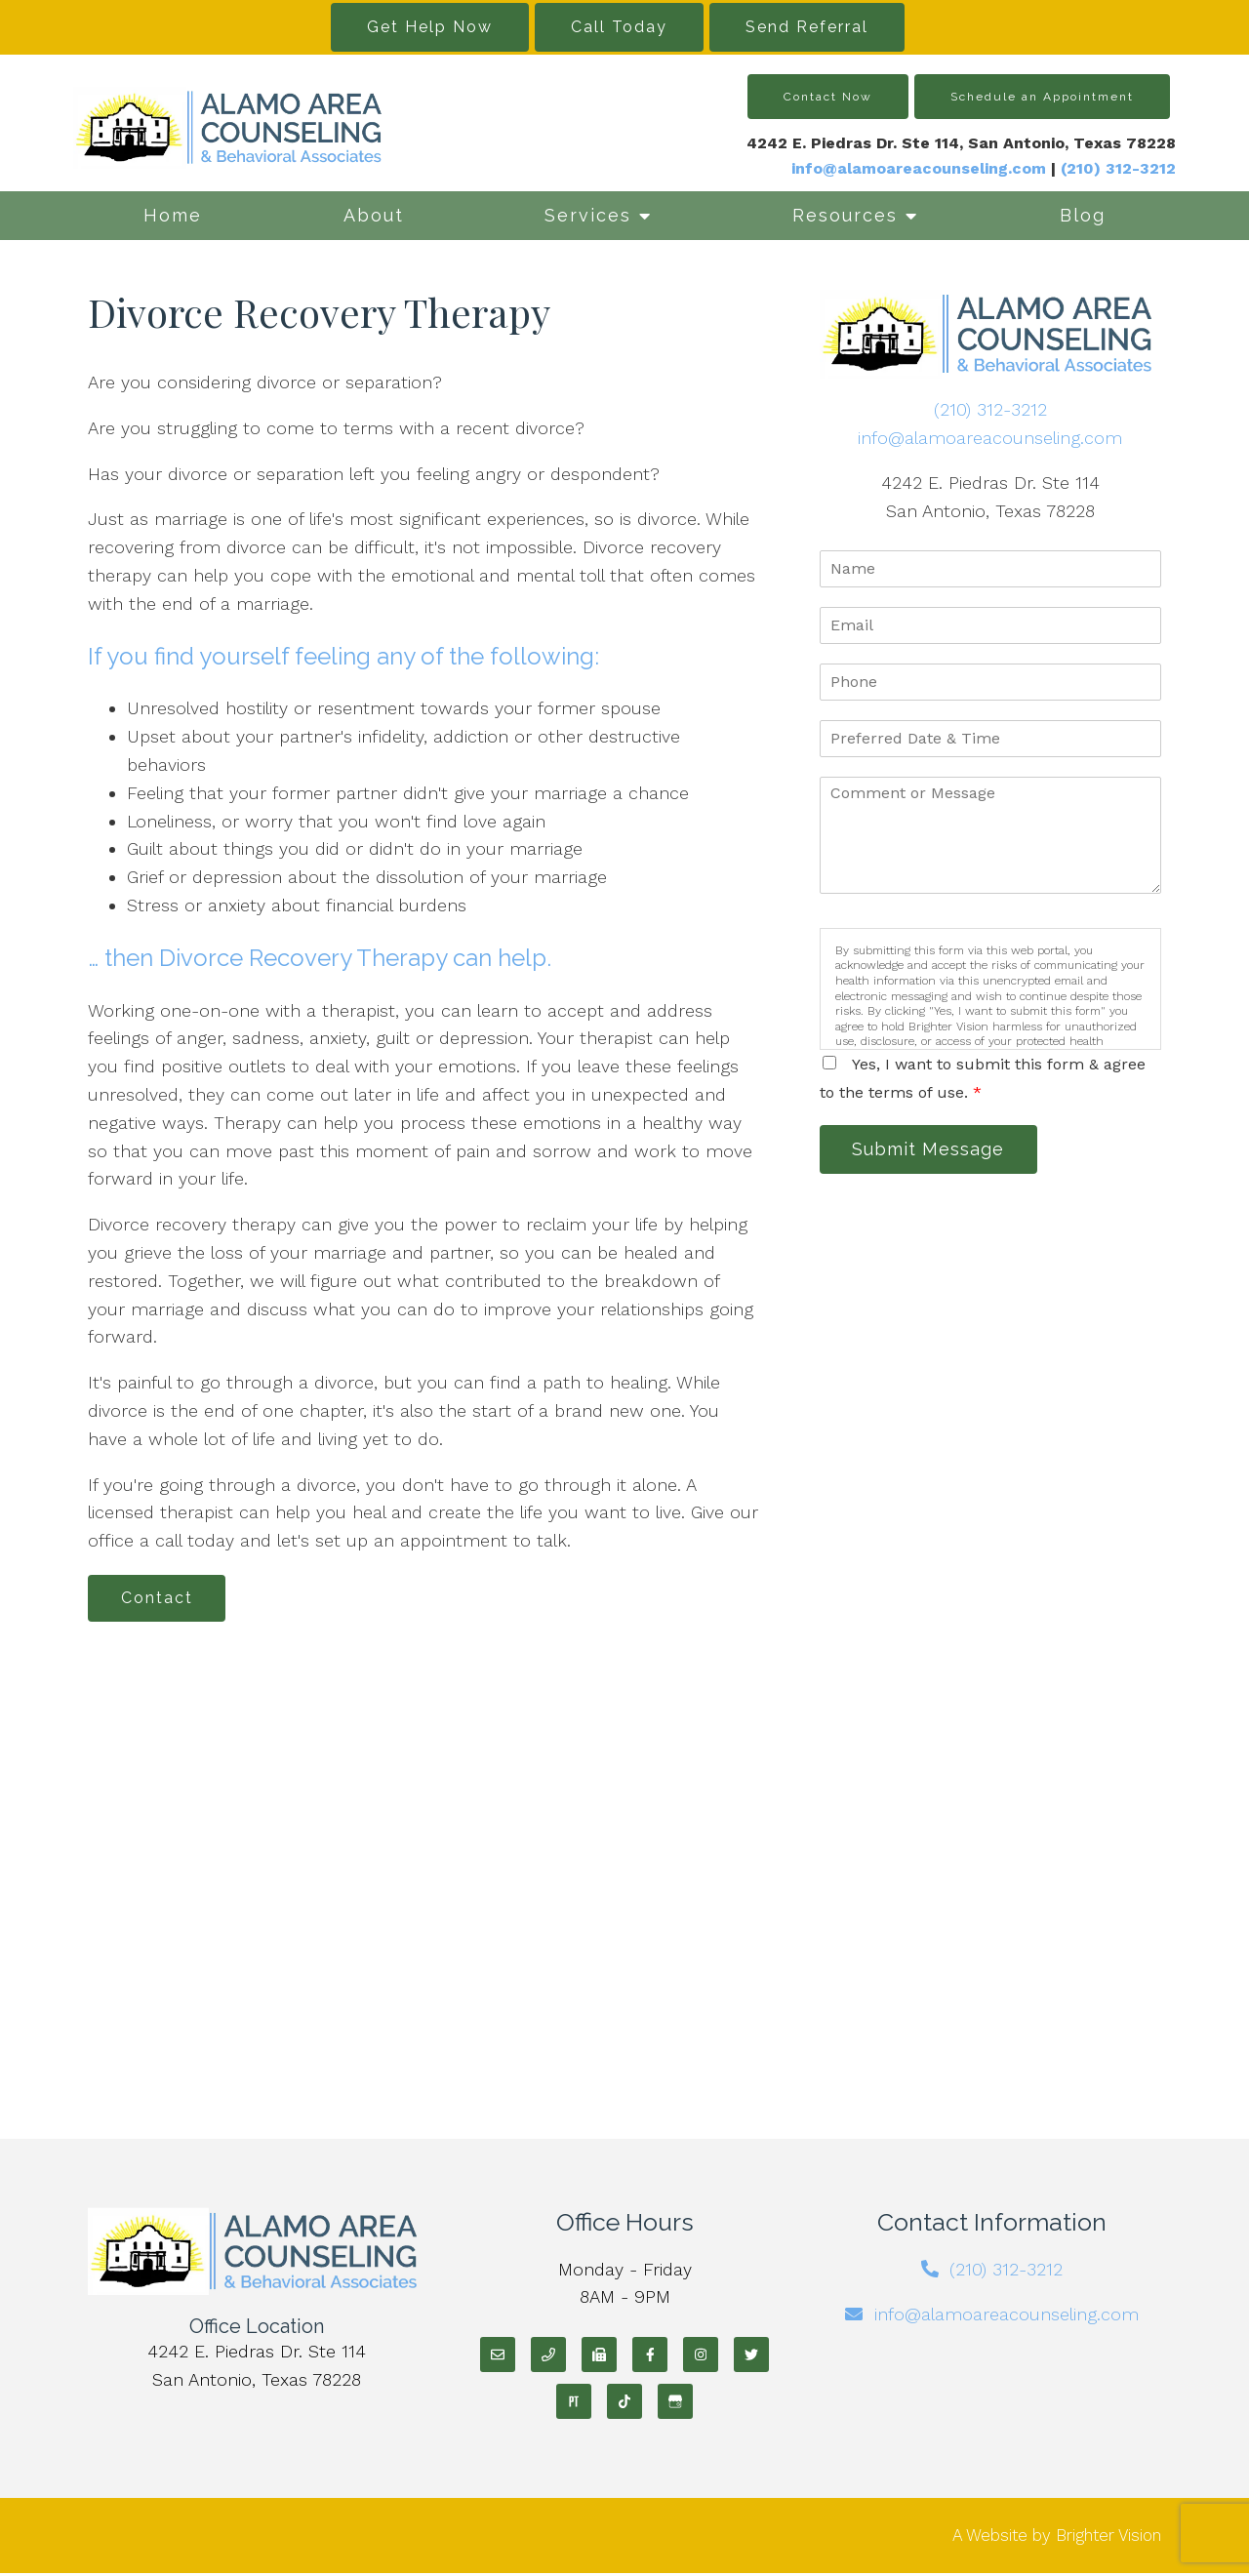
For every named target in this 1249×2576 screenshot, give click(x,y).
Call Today (619, 27)
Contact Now (828, 96)
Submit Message (932, 1150)
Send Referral (806, 27)
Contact (160, 1599)
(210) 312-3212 (990, 409)
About (373, 215)
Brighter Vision (1108, 2537)
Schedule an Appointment (1042, 96)
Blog (1083, 215)
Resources (845, 215)
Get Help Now (430, 27)
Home (172, 215)
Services (587, 215)
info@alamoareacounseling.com (918, 168)
